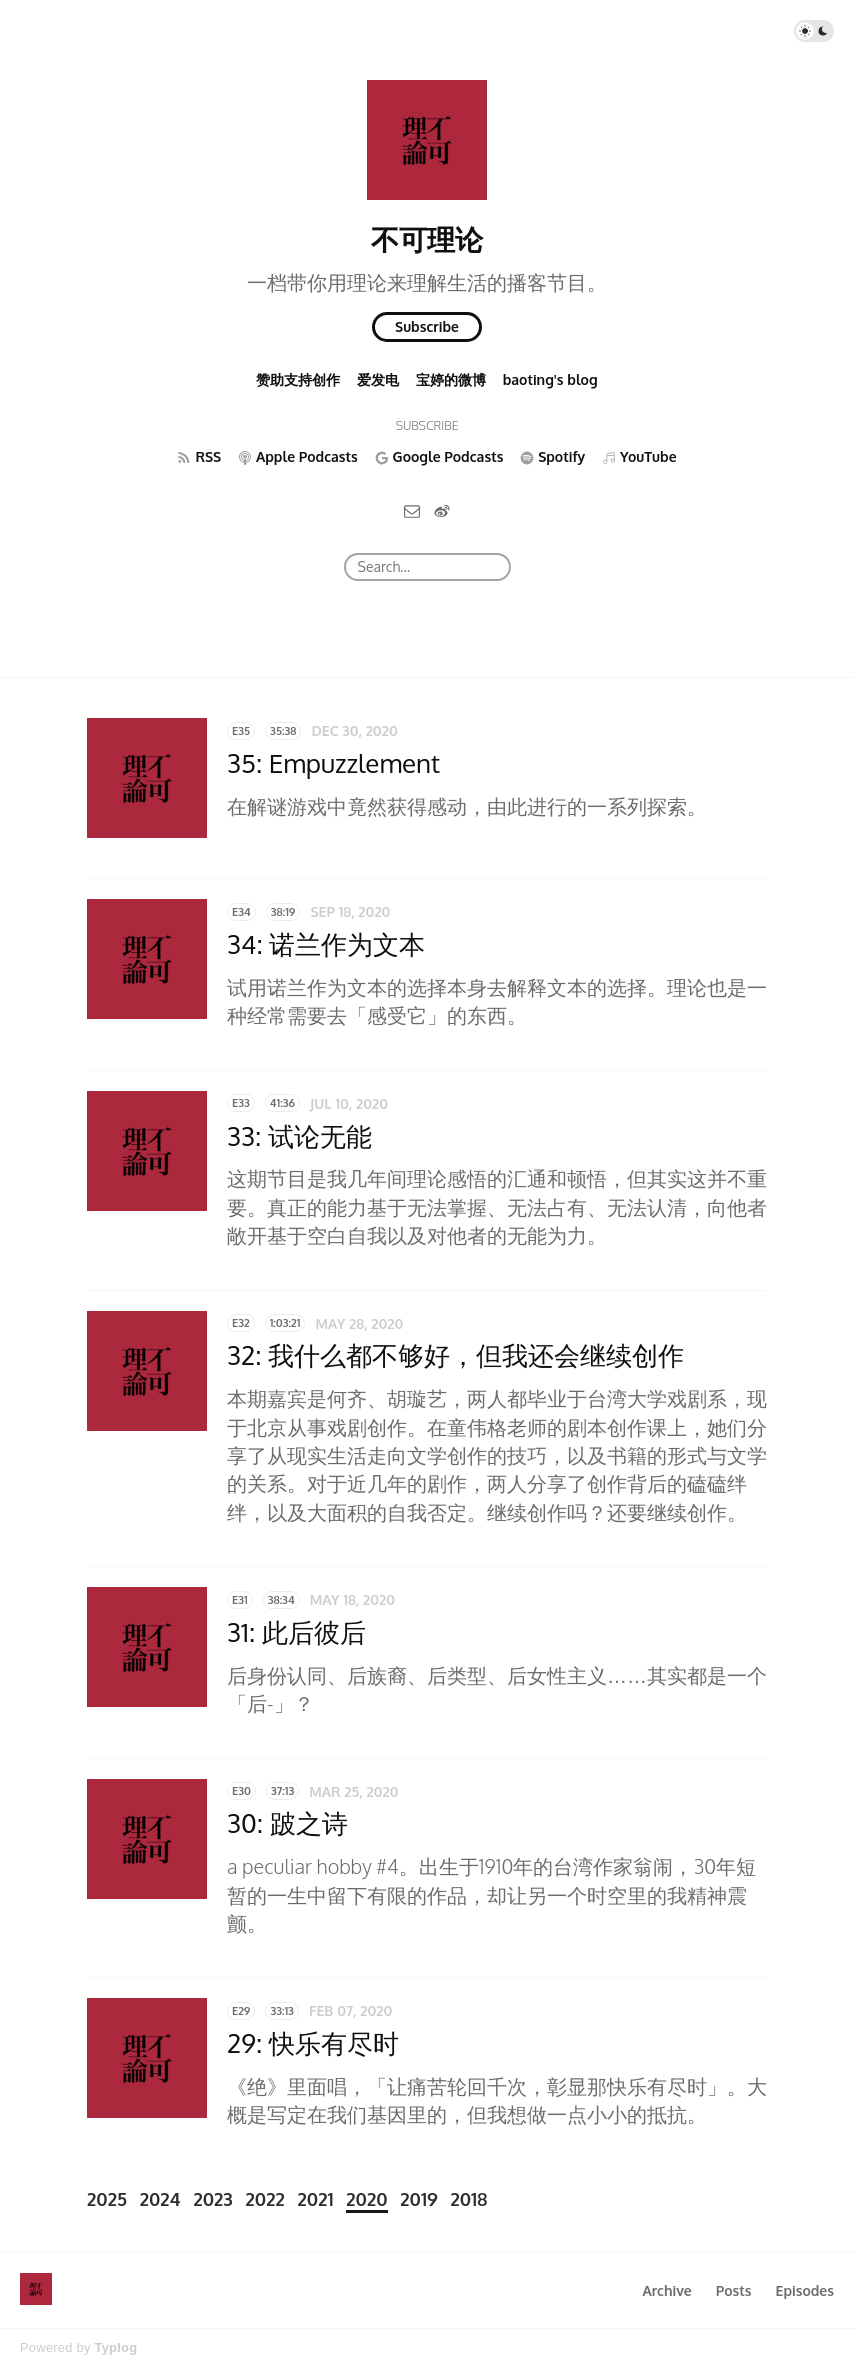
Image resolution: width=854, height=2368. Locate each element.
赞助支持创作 (298, 379)
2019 (418, 2199)
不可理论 (427, 239)
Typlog (115, 2347)
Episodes (805, 2290)
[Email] (412, 510)
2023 (212, 2199)
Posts (734, 2290)
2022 (265, 2199)
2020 (366, 2199)
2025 (107, 2199)
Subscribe (427, 326)
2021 (316, 2199)
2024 (160, 2199)
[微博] (442, 510)
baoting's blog (550, 379)
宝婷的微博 (451, 379)
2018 (468, 2199)
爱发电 (378, 379)
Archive (666, 2290)
